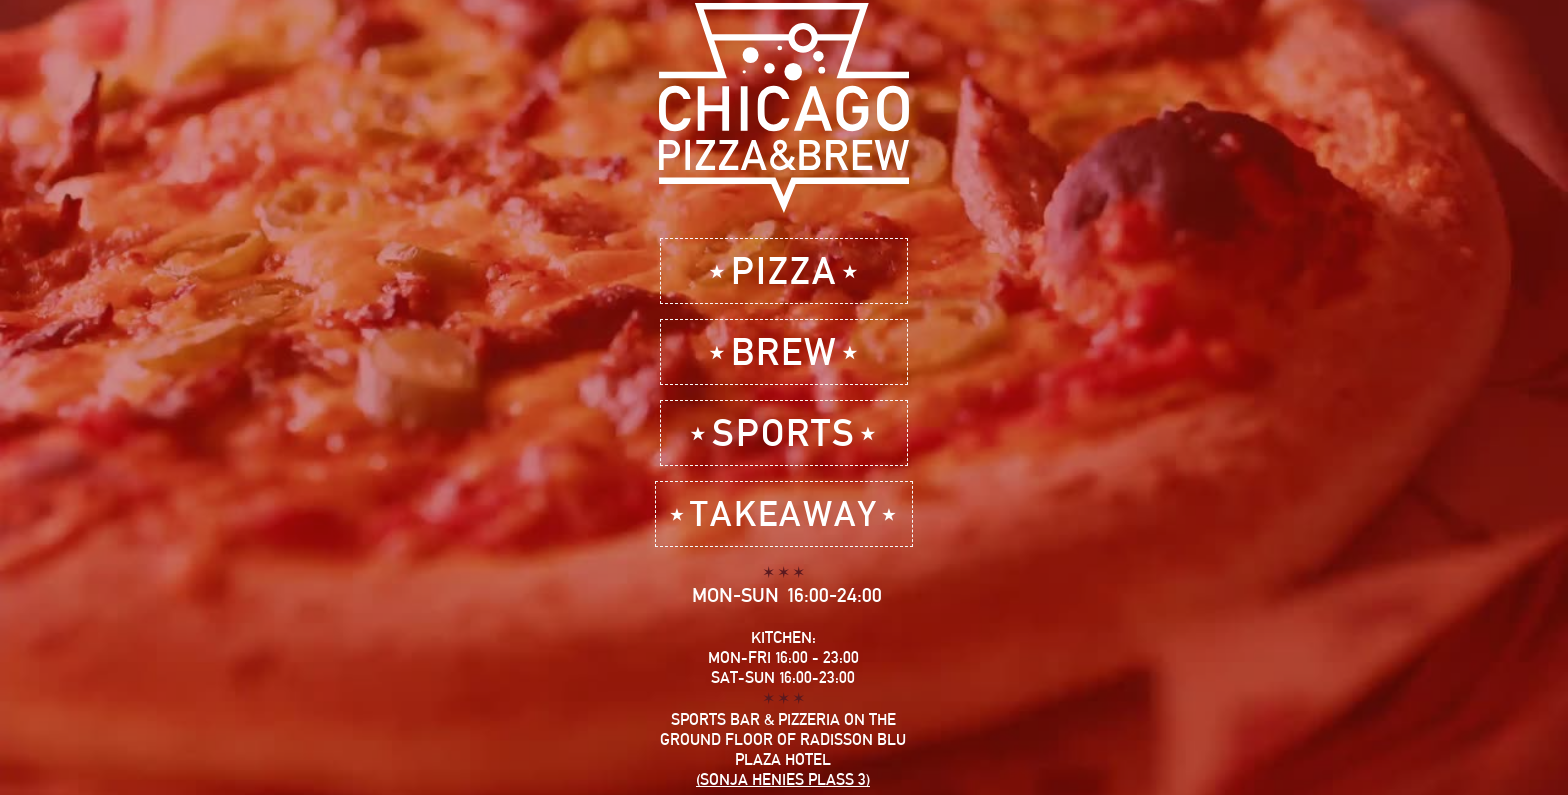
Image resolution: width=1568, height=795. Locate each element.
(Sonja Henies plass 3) (783, 779)
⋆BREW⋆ (784, 351)
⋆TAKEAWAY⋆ (784, 513)
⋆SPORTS (784, 432)
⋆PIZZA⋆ (784, 270)
